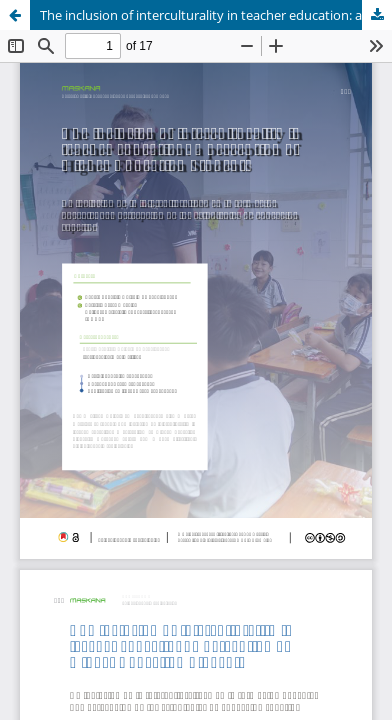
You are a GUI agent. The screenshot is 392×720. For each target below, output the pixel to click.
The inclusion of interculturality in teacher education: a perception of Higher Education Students (216, 15)
